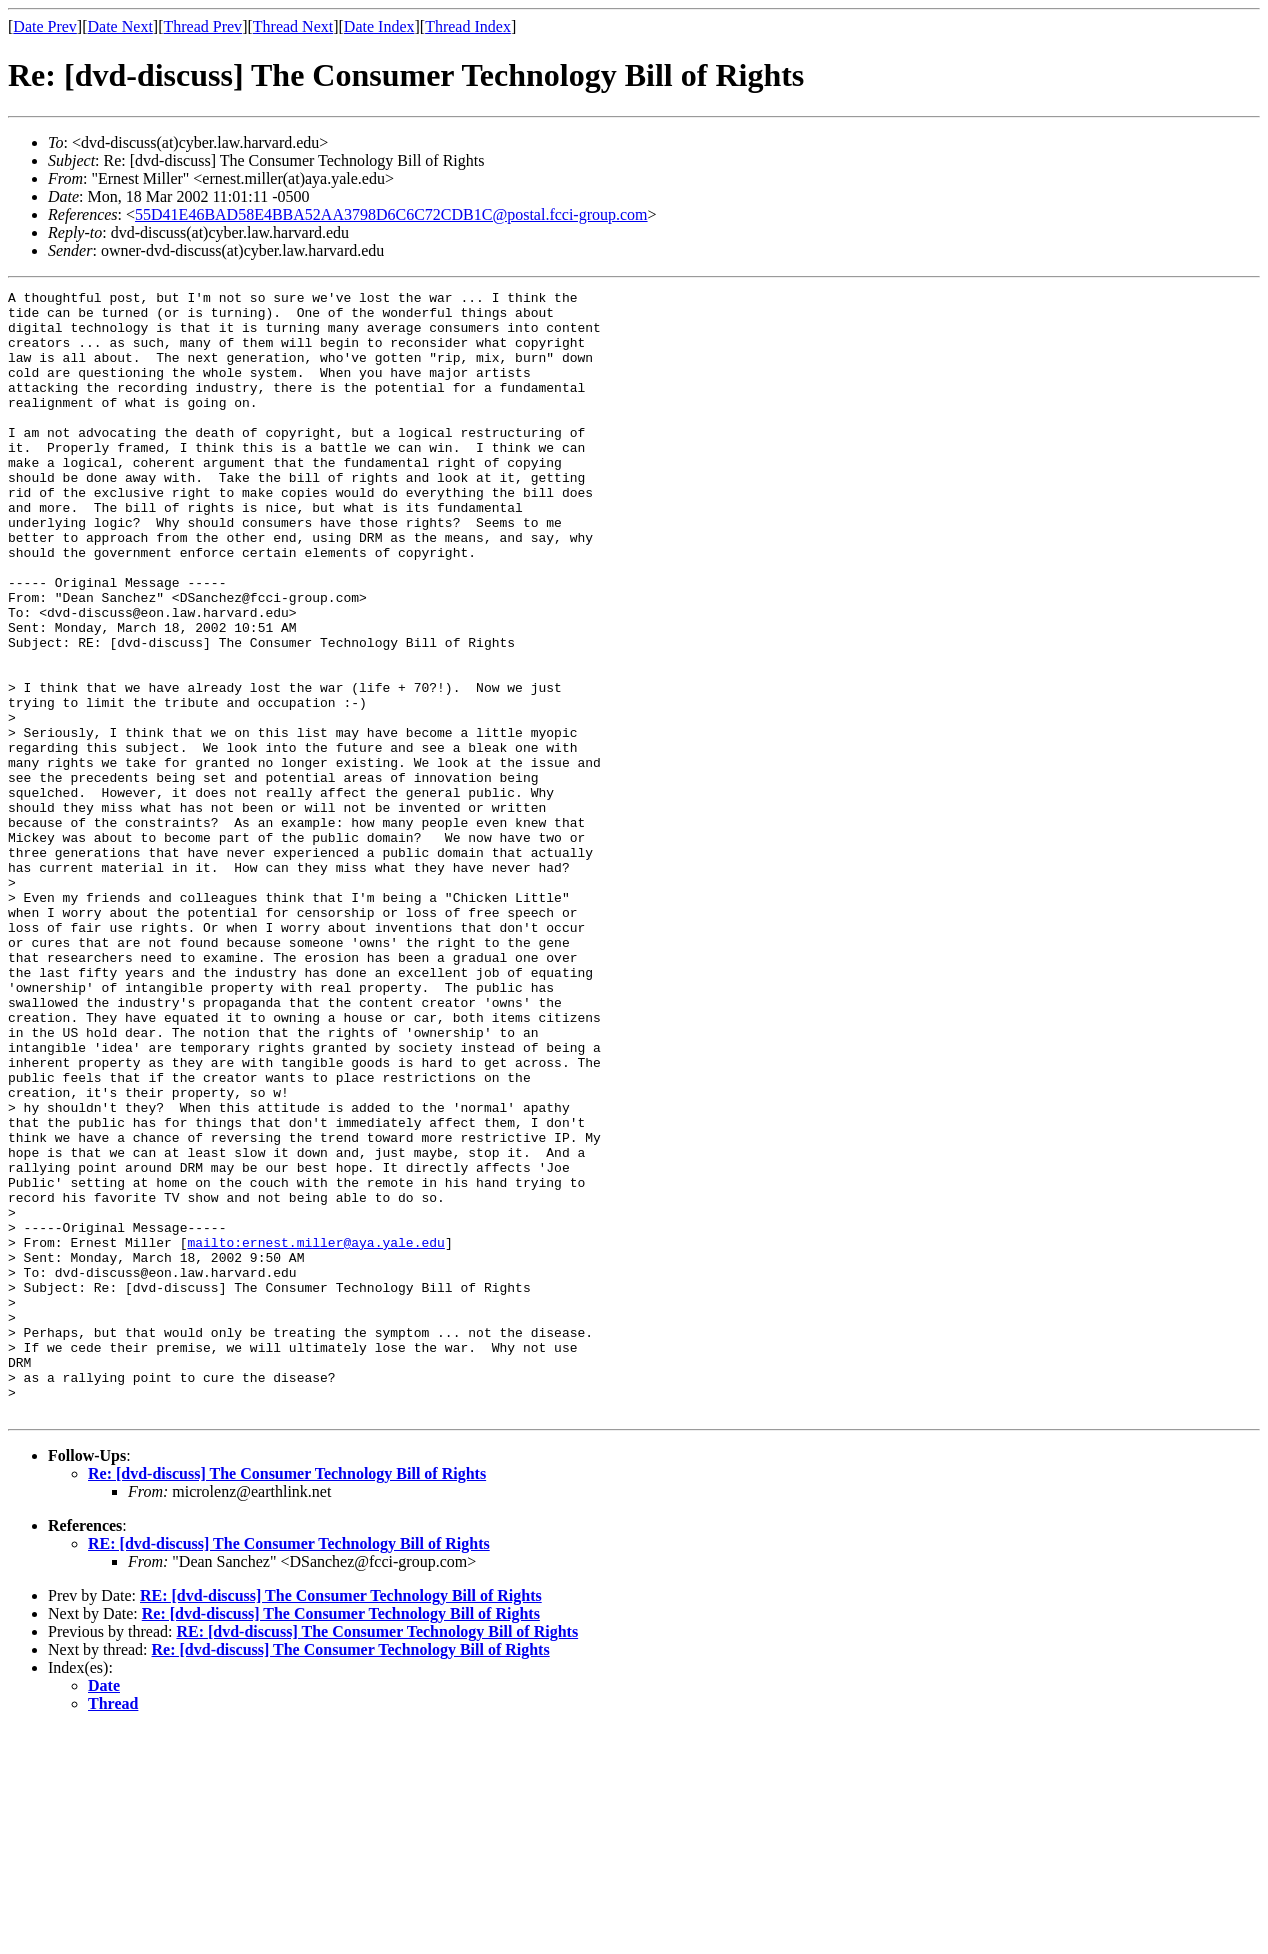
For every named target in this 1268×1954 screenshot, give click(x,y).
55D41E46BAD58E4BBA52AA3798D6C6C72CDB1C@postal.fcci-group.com (391, 214)
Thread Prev (202, 26)
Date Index (379, 26)
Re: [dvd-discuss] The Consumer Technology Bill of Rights (287, 1698)
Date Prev (45, 26)
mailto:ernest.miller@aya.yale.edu (315, 1434)
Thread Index (468, 26)
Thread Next (293, 26)
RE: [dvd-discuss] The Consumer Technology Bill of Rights (289, 1768)
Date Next (120, 26)
